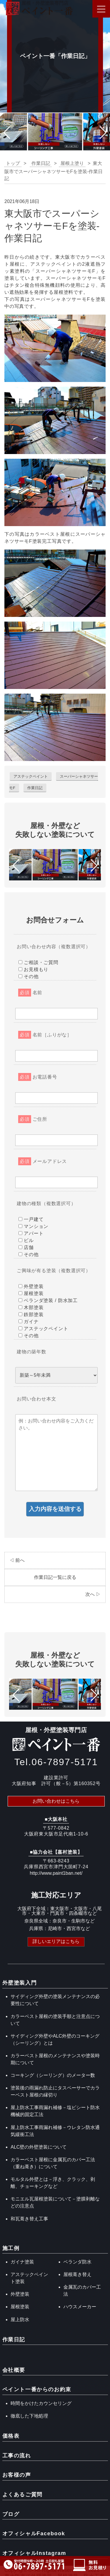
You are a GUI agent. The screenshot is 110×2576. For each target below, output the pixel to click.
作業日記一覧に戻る (55, 1577)
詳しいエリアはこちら (56, 1941)
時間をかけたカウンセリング (41, 2403)
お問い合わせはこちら (56, 1801)
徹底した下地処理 (29, 2415)
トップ (13, 163)
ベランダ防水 (77, 2261)
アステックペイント (30, 776)
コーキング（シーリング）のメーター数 (53, 2075)
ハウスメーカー (79, 2306)
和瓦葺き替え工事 (29, 2218)
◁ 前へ (17, 1560)
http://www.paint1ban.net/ (56, 1873)
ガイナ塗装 (22, 2261)
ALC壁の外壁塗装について (39, 2147)
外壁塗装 (20, 2294)
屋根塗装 (20, 2306)
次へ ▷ (93, 1594)
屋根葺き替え (77, 2274)
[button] (7, 132)
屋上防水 (20, 2319)
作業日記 (35, 787)
